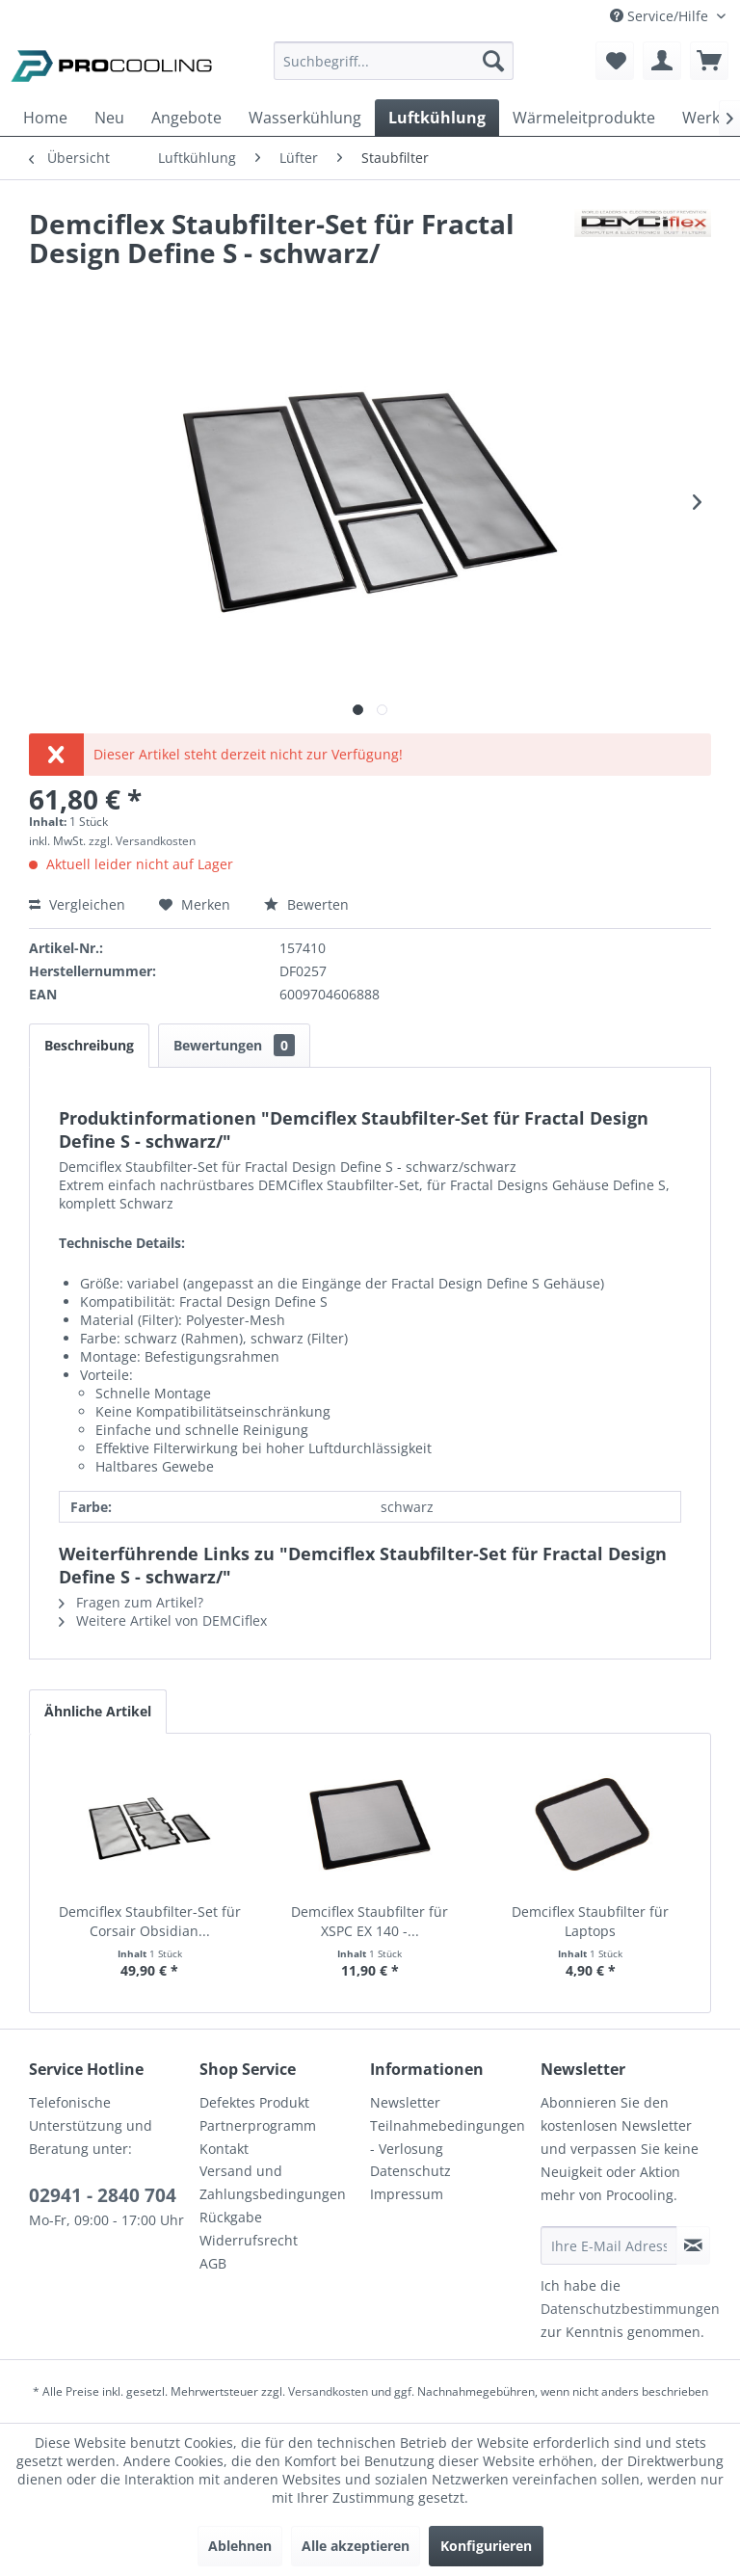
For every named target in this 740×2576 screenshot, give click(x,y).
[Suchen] (493, 60)
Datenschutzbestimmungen (630, 2308)
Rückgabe (230, 2217)
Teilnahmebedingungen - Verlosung (447, 2137)
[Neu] (109, 117)
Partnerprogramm (257, 2125)
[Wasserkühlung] (305, 117)
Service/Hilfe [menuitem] (661, 16)
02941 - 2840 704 (102, 2195)
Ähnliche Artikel (97, 1711)
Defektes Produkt (254, 2102)
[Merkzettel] (614, 60)
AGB (212, 2263)
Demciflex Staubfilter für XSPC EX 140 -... (369, 1921)
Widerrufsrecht (248, 2240)
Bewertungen (234, 1045)
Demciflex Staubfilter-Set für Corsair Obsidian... (150, 1921)
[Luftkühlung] (437, 117)
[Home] (45, 117)
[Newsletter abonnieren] (693, 2245)
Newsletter (405, 2102)
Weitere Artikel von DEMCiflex (163, 1620)
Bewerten (306, 904)
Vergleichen (77, 904)
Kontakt (224, 2148)
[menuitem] (394, 69)
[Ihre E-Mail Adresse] (609, 2245)
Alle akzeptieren (356, 2545)
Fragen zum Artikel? (131, 1602)
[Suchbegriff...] (394, 60)
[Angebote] (186, 117)
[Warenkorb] (709, 60)
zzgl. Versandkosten (142, 841)
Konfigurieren (486, 2545)
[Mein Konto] (662, 60)
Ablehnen (240, 2545)
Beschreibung (89, 1045)
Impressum (406, 2194)
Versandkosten (328, 2391)
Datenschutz (410, 2171)
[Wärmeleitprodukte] (584, 117)
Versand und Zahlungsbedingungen (272, 2182)
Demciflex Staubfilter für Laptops (590, 1921)
